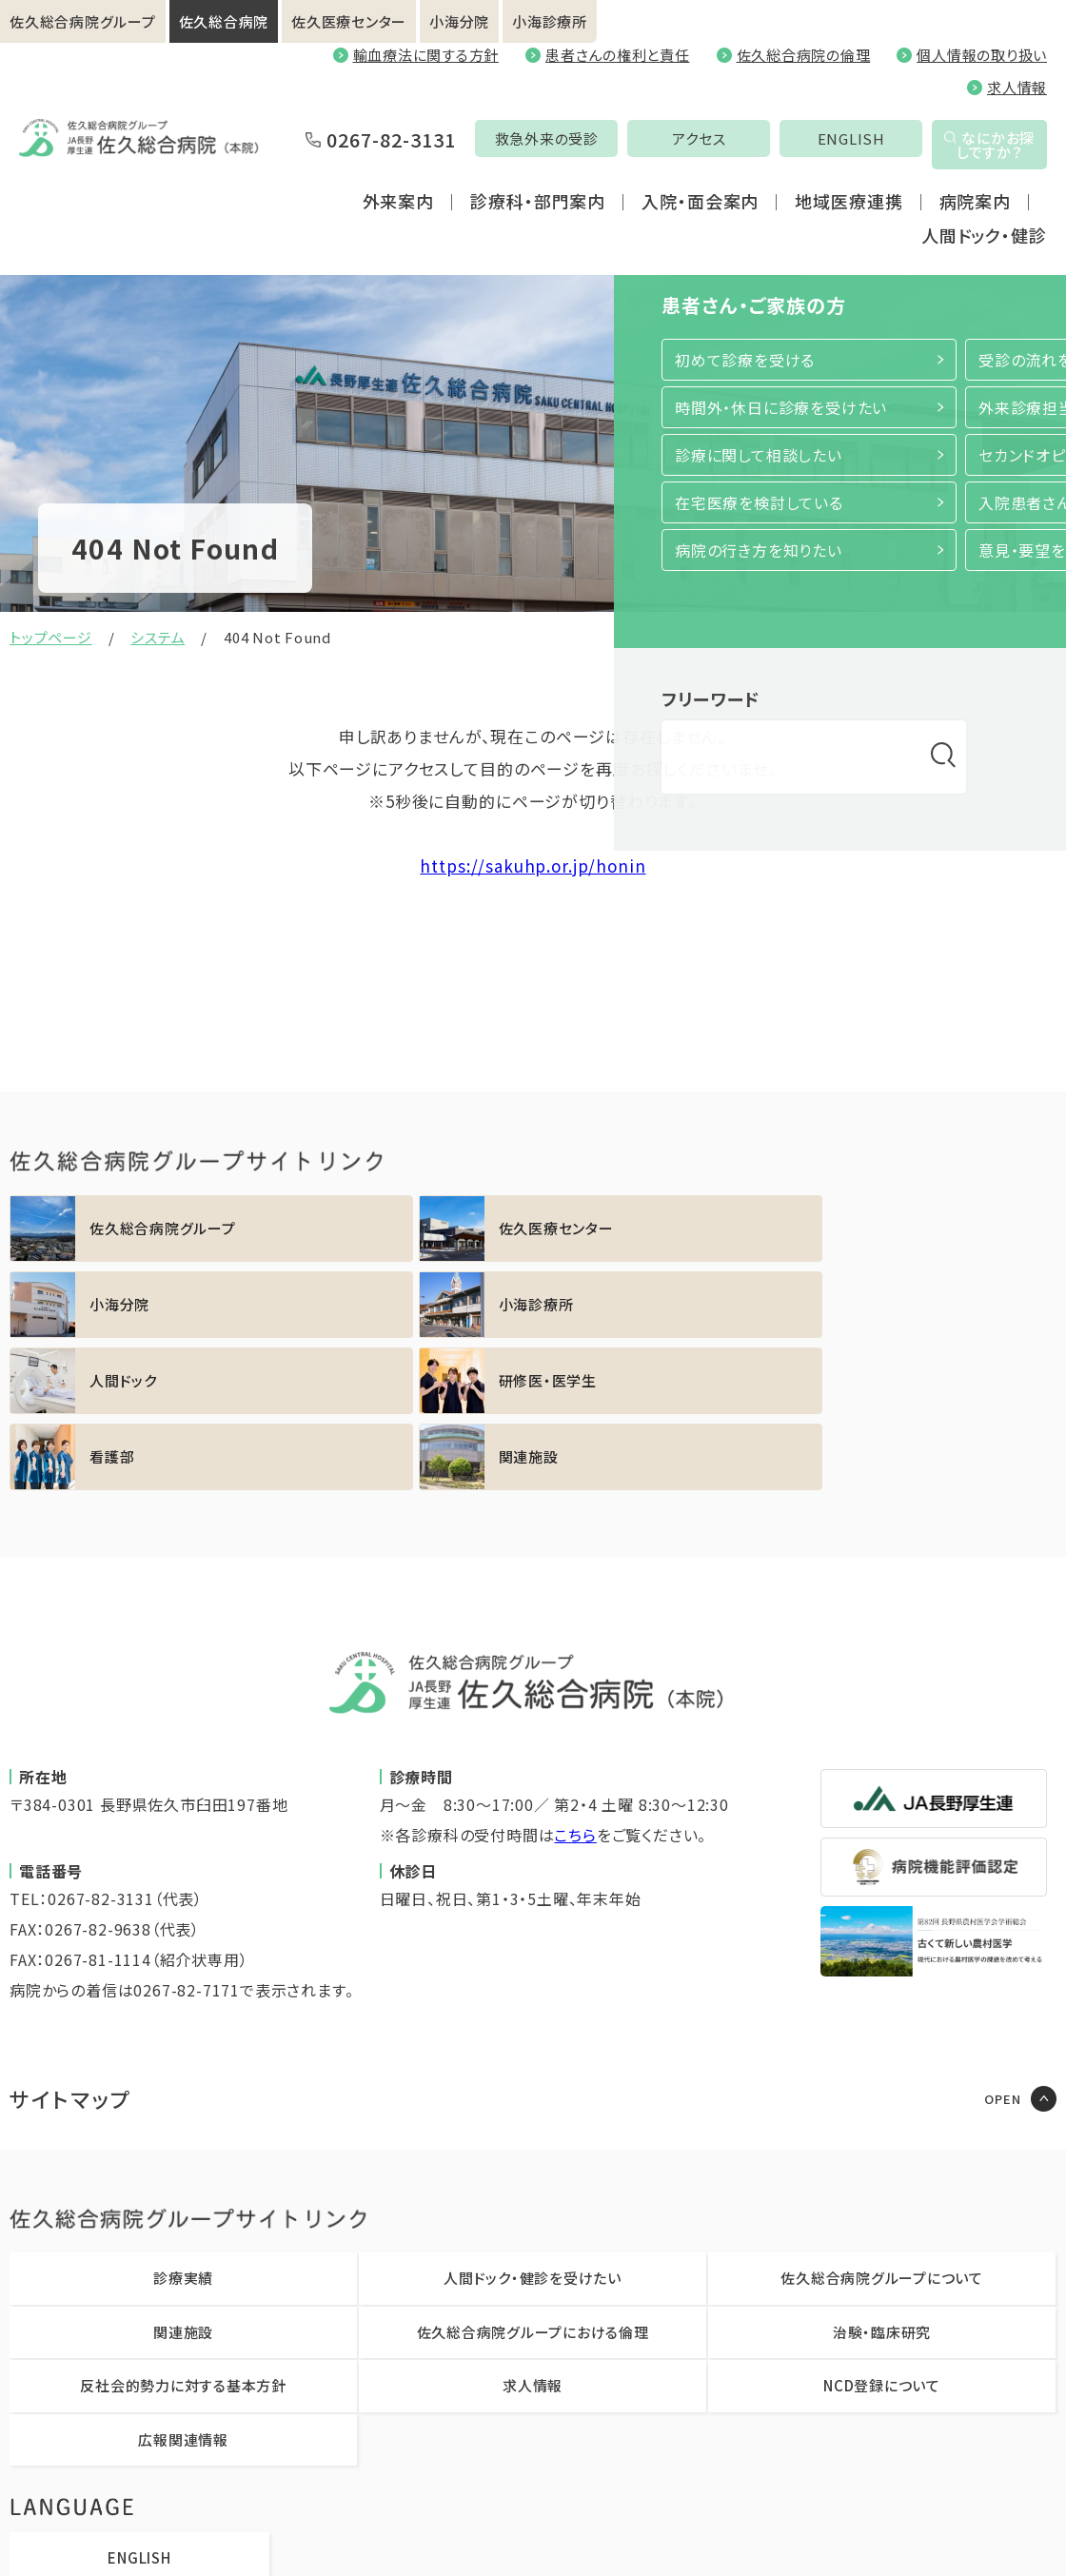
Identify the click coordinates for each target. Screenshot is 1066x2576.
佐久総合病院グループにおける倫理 (533, 2180)
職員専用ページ (737, 2533)
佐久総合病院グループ (83, 21)
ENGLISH (766, 171)
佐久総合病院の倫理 (804, 55)
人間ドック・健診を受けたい (533, 2125)
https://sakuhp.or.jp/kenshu (400, 1304)
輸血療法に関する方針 (426, 55)
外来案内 (399, 220)
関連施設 (183, 2180)
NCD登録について (881, 2233)
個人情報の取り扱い (982, 55)
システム (157, 637)
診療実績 (183, 2125)
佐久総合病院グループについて (881, 2125)
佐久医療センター (348, 21)
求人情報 (1017, 87)
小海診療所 (549, 21)
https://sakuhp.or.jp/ (136, 1228)
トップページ (51, 637)
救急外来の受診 (461, 171)
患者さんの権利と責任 (617, 55)
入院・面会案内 (700, 220)
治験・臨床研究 (882, 2180)
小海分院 (459, 21)
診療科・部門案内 (537, 220)
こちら (575, 1682)
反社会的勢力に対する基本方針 (183, 2233)
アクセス (614, 171)
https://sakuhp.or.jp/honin (532, 865)
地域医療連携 (848, 220)
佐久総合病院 (224, 21)
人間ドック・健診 (984, 255)
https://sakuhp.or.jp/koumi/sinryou (930, 1228)
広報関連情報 (183, 2287)
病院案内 (975, 220)
